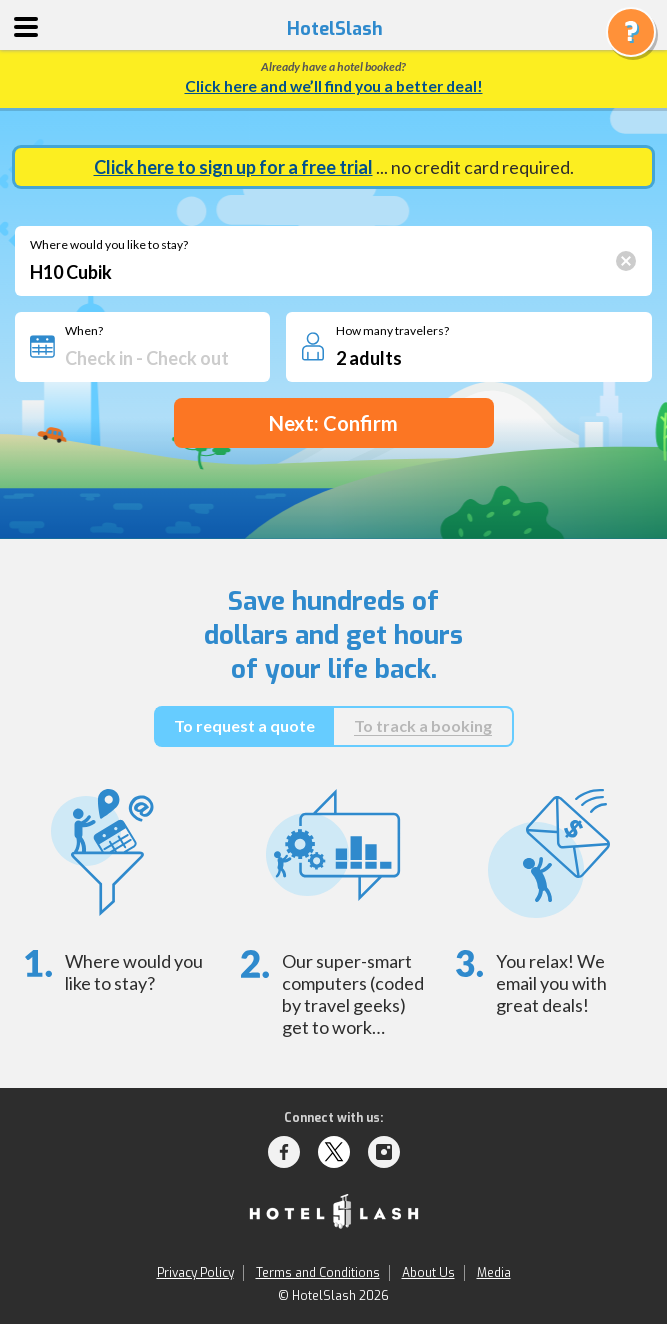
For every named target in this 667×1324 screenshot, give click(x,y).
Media (494, 1273)
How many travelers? (392, 331)
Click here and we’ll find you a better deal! (334, 86)
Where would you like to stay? (109, 245)
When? (84, 331)
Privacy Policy (195, 1273)
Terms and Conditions (318, 1273)
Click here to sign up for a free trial (233, 167)
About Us (428, 1273)
